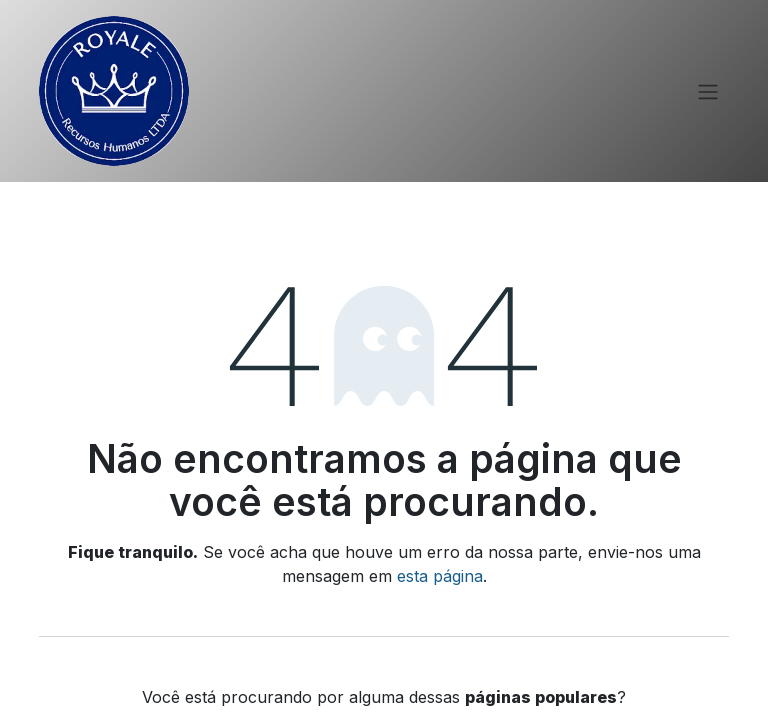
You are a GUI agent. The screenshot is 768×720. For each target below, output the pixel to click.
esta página (440, 576)
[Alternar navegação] (708, 91)
